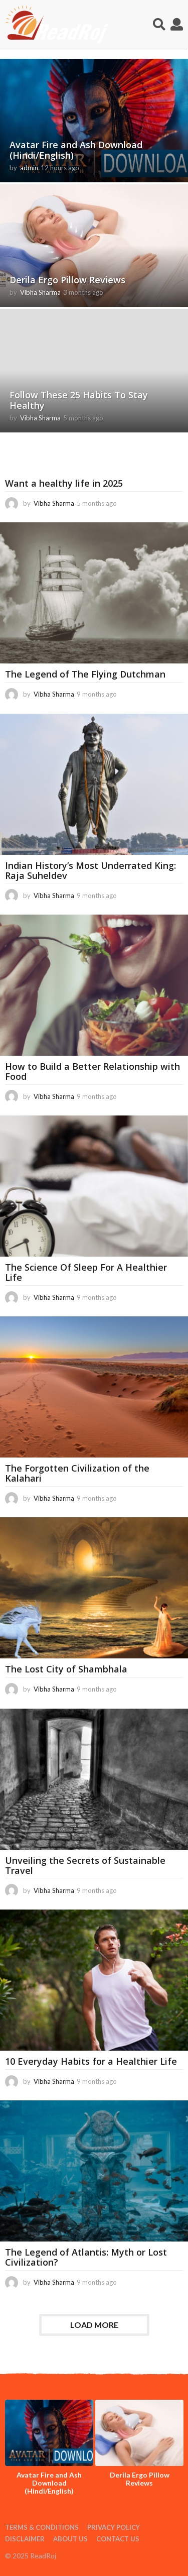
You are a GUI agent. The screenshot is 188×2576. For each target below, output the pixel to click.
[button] (159, 25)
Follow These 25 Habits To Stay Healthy (79, 400)
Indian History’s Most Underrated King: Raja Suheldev (90, 870)
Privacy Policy (113, 2527)
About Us (70, 2539)
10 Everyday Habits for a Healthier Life (91, 2061)
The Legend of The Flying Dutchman (85, 674)
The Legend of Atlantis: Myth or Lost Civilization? (86, 2257)
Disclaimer (25, 2539)
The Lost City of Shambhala (66, 1669)
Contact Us (117, 2539)
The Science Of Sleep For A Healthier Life (86, 1272)
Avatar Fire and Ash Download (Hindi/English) (76, 150)
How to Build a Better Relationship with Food (92, 1071)
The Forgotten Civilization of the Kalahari (77, 1473)
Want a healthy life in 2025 (64, 483)
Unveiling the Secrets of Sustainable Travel (85, 1865)
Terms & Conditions (42, 2527)
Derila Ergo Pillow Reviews (67, 280)
